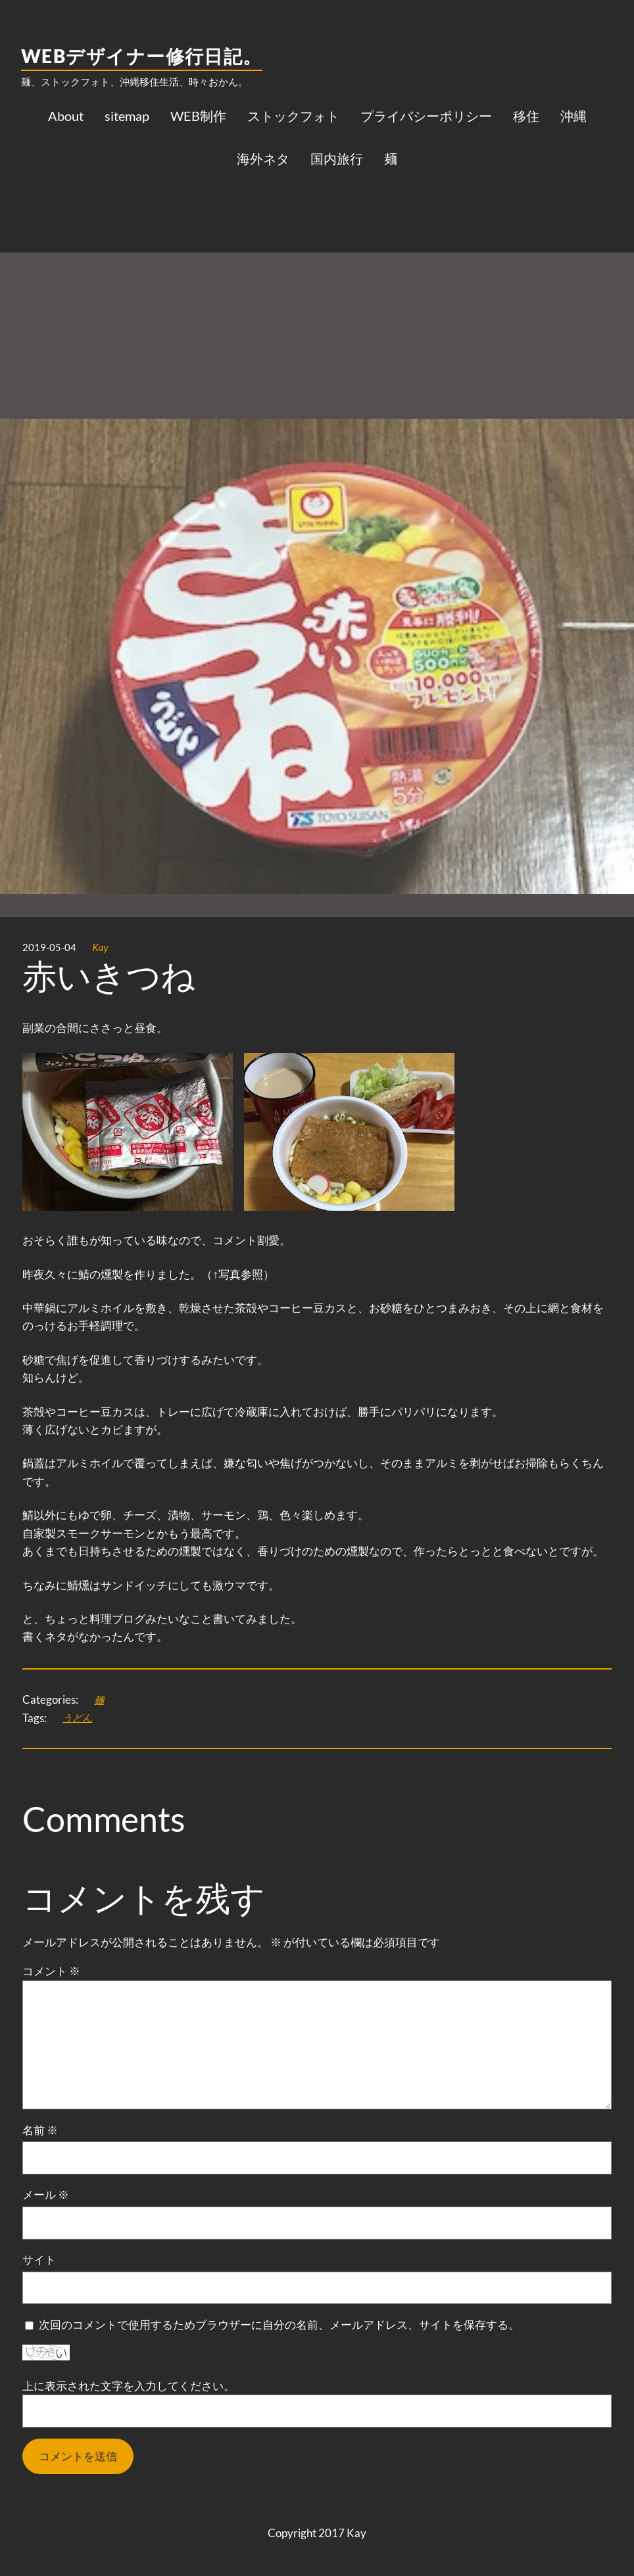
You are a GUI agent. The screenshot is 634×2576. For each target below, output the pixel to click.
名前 (40, 2130)
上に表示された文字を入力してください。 (128, 2386)
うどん (77, 1717)
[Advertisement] (317, 283)
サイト (39, 2259)
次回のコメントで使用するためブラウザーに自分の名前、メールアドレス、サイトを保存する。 (279, 2324)
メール (45, 2194)
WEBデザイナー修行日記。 (141, 56)
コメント (51, 1971)
